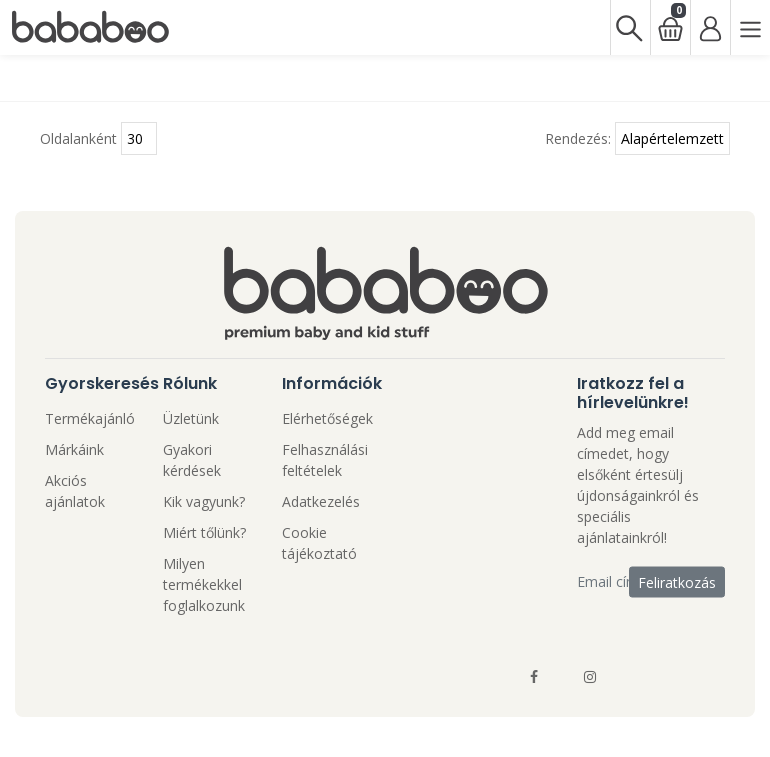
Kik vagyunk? (204, 501)
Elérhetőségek (327, 418)
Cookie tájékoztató (319, 543)
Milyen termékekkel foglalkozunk (204, 584)
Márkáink (74, 449)
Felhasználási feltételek (325, 460)
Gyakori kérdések (192, 460)
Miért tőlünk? (204, 532)
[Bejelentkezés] (710, 27)
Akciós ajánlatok (75, 491)
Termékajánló (90, 418)
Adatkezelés (321, 501)
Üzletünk (191, 418)
